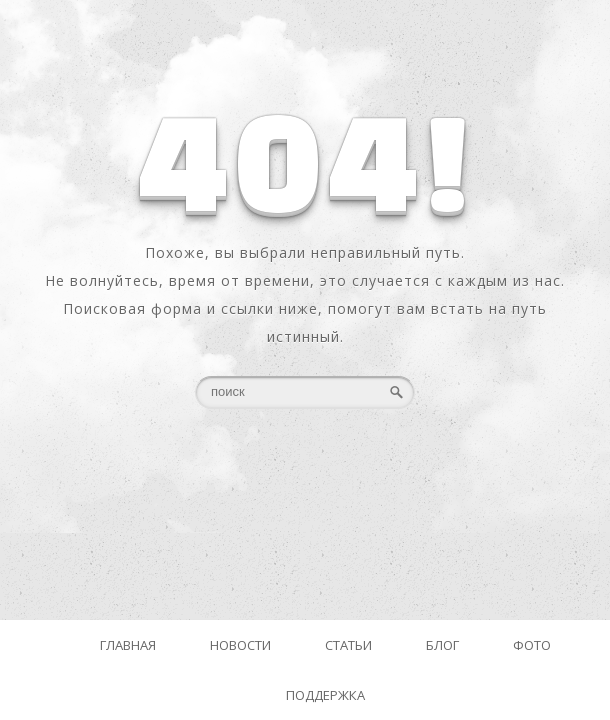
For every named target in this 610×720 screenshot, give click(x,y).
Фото (532, 645)
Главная (128, 645)
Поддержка (325, 695)
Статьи (348, 645)
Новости (240, 645)
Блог (442, 645)
